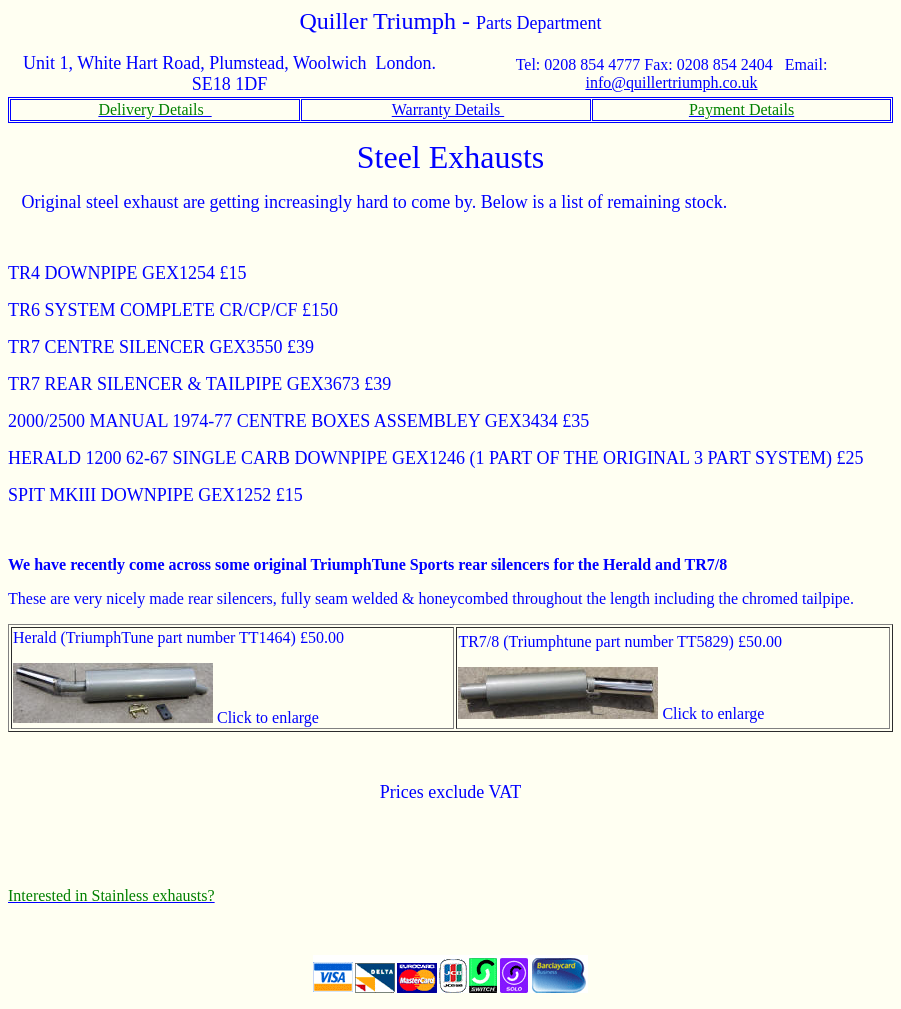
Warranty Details (448, 109)
